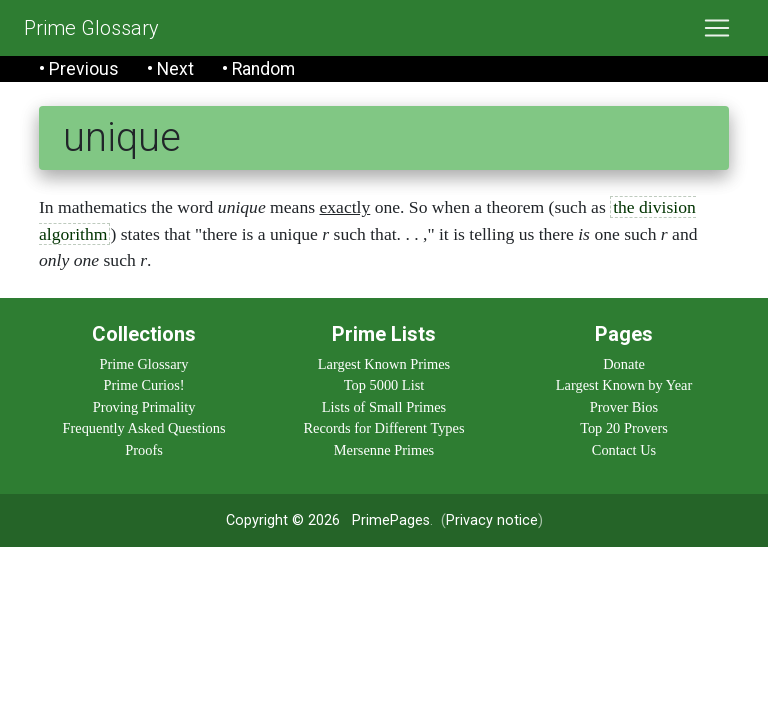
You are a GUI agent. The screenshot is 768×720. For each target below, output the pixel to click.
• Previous (79, 69)
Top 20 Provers (624, 428)
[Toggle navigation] (717, 28)
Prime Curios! (143, 385)
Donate (624, 364)
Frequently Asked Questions (143, 428)
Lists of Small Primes (384, 407)
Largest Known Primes (384, 364)
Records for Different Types (383, 428)
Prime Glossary (91, 28)
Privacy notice (492, 520)
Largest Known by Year (624, 385)
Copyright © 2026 (283, 520)
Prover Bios (624, 407)
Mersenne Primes (384, 450)
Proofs (144, 450)
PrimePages (391, 520)
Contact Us (624, 450)
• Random (258, 69)
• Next (170, 69)
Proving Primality (144, 407)
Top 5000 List (384, 385)
